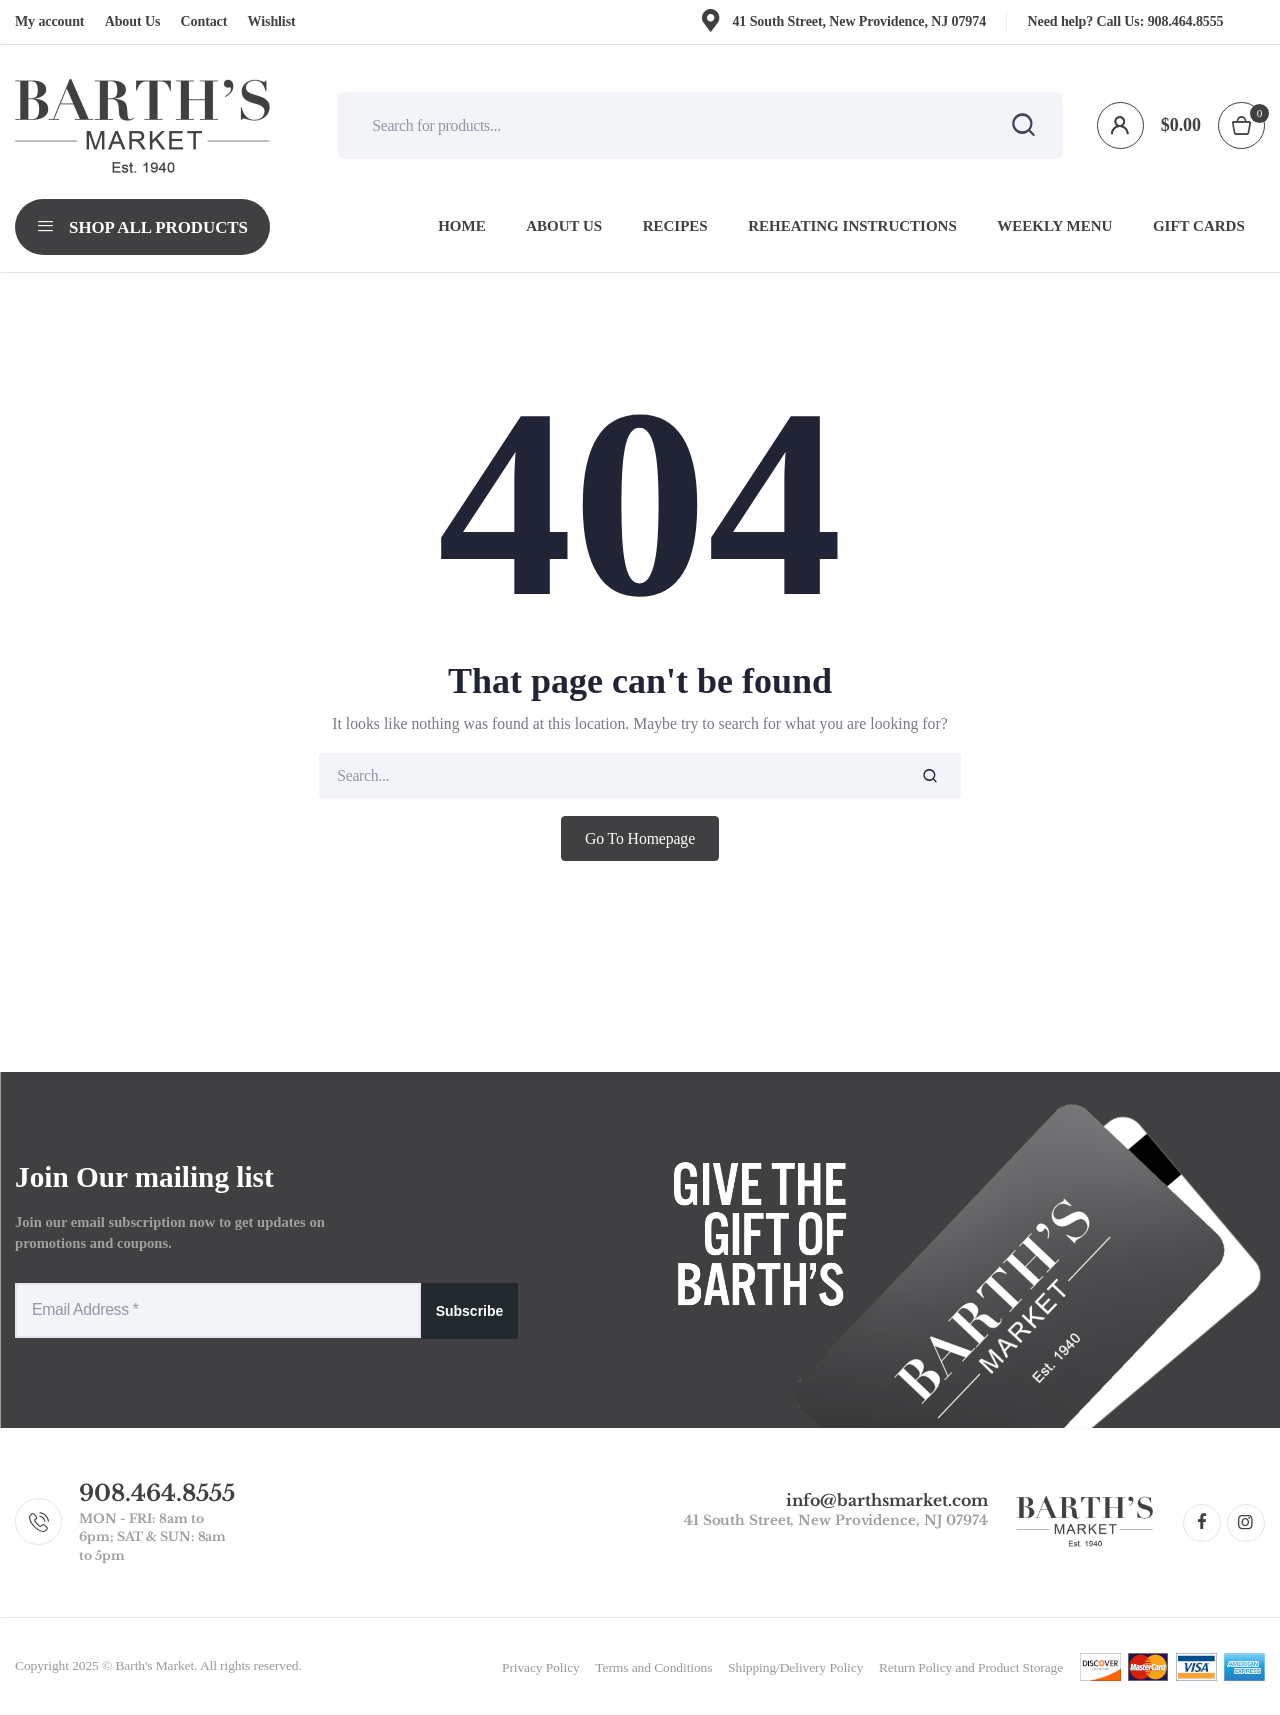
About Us (133, 21)
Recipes (675, 226)
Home (462, 226)
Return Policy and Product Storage (971, 1667)
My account (49, 21)
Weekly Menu (1054, 226)
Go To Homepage (640, 838)
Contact (204, 21)
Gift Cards (1199, 226)
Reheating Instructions (852, 226)
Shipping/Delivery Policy (795, 1667)
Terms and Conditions (653, 1667)
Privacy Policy (541, 1667)
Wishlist (272, 21)
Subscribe (470, 1311)
